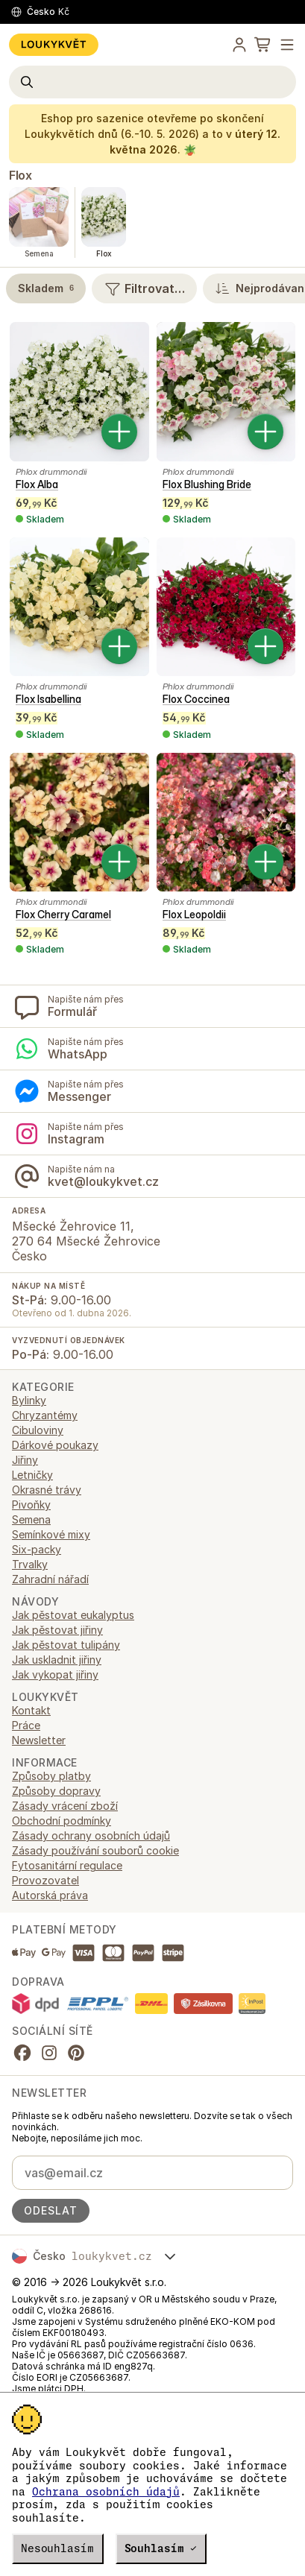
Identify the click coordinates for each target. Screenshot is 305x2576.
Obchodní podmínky (61, 1820)
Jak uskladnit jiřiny (56, 1659)
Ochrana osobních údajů (106, 2492)
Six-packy (36, 1549)
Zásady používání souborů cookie (95, 1850)
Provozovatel (45, 1880)
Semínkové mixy (51, 1534)
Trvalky (30, 1564)
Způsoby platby (51, 1776)
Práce (26, 1725)
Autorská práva (50, 1895)
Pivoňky (31, 1504)
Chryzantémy (45, 1415)
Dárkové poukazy (55, 1445)
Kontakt (31, 1710)
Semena (31, 1519)
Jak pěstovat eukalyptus (73, 1615)
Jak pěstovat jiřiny (57, 1629)
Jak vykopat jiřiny (55, 1674)
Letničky (32, 1474)
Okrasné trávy (46, 1489)
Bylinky (29, 1400)
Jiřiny (25, 1459)
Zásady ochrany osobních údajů (91, 1835)
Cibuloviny (37, 1430)
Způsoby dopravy (56, 1790)
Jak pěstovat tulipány (66, 1644)
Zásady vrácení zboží (65, 1805)
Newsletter (39, 1740)
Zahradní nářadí (50, 1579)
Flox (20, 175)
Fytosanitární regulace (67, 1865)
